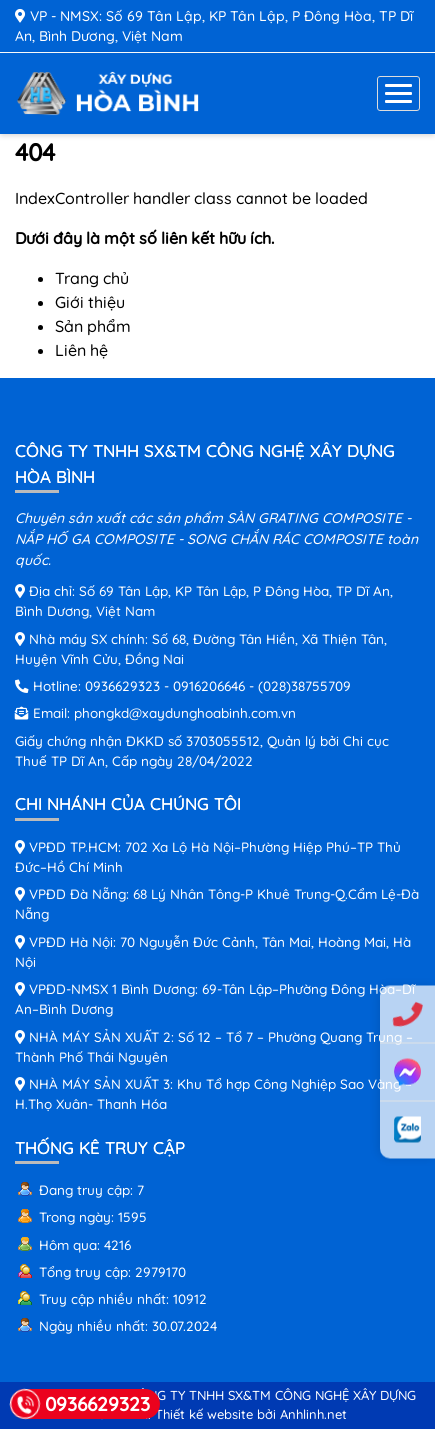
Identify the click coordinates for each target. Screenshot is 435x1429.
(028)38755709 (304, 685)
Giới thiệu (90, 302)
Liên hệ (81, 350)
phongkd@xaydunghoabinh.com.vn (185, 712)
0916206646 (209, 685)
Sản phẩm (93, 326)
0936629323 (122, 685)
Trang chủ (92, 278)
